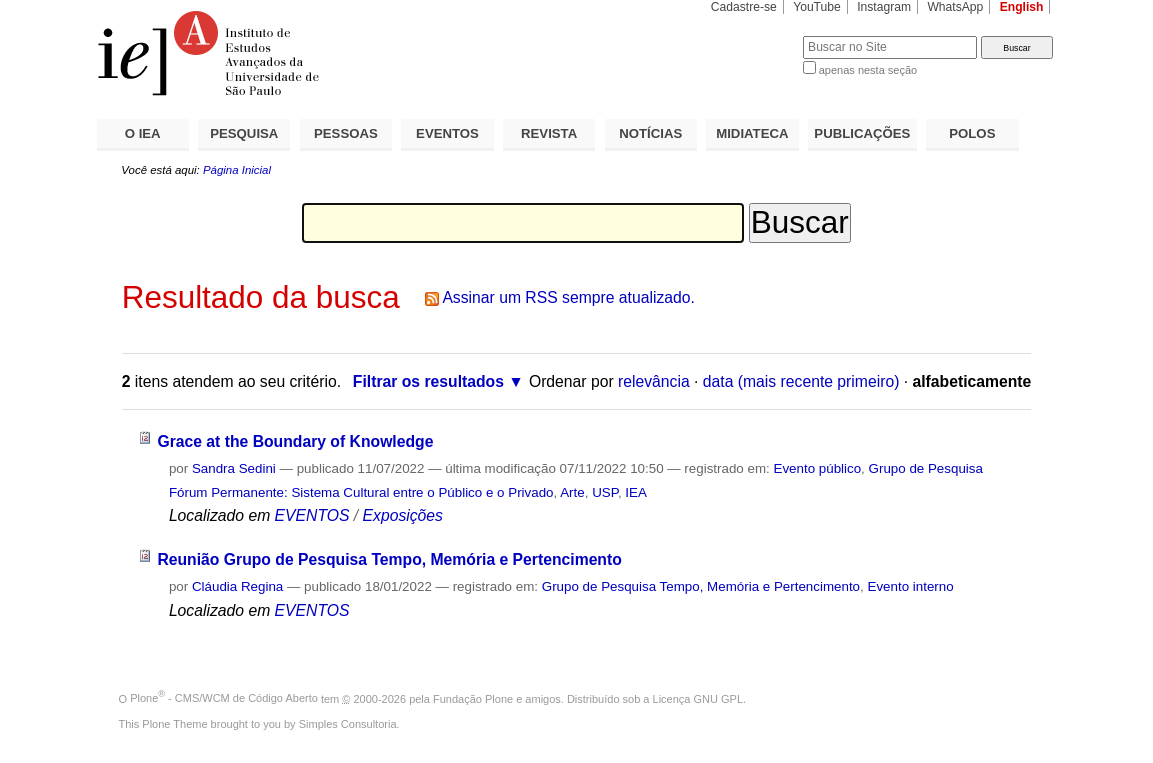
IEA (636, 492)
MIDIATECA (752, 133)
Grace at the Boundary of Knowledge (295, 441)
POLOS (972, 133)
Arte (572, 492)
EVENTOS (447, 133)
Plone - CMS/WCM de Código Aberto (224, 698)
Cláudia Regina (237, 586)
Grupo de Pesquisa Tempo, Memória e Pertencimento (701, 586)
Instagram (884, 7)
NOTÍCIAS (650, 133)
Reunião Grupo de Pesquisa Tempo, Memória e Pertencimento (389, 559)
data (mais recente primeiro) (801, 381)
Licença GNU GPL (698, 698)
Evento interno (911, 586)
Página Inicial (237, 170)
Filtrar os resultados (428, 381)
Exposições (403, 515)
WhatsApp (955, 7)
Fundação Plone (473, 698)
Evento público (817, 468)
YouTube (817, 7)
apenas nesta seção (868, 70)
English (1022, 7)
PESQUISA (244, 133)
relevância (654, 381)
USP (605, 492)
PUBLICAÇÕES (862, 133)
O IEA (143, 133)
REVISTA (549, 133)
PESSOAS (346, 133)
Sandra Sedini (234, 468)
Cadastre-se (744, 7)
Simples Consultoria (348, 724)
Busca (754, 35)
